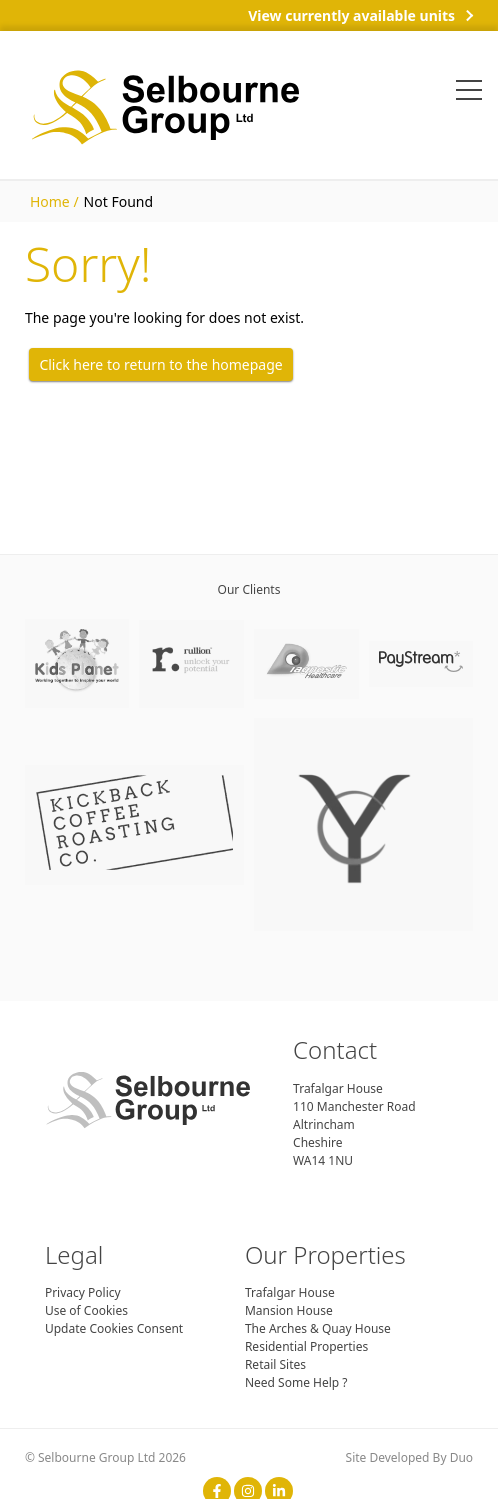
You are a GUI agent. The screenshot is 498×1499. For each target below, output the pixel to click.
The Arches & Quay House (318, 1328)
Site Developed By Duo (410, 1457)
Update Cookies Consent (114, 1328)
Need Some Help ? (296, 1382)
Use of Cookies (86, 1310)
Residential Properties (306, 1346)
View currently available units (351, 15)
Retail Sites (275, 1364)
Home (50, 201)
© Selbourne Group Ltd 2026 (105, 1457)
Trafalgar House (290, 1292)
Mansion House (289, 1310)
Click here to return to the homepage (160, 364)
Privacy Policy (83, 1292)
